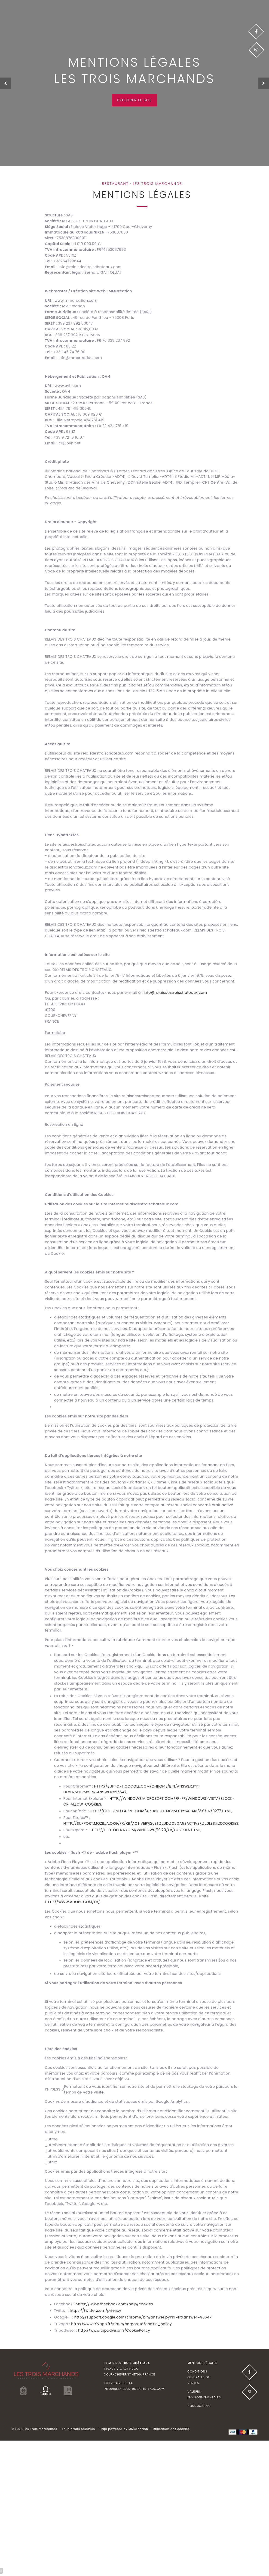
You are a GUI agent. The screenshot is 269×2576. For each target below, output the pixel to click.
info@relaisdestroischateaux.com (179, 1017)
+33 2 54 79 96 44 (120, 2450)
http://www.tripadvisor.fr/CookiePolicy (116, 2396)
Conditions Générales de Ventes (221, 2438)
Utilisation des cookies (177, 2530)
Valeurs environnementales (217, 2447)
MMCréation (142, 2530)
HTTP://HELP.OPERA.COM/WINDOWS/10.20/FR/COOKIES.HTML (148, 1880)
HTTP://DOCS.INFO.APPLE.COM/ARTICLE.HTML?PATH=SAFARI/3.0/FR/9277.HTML (164, 1860)
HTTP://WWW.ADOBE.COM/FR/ (73, 1954)
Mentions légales (208, 2429)
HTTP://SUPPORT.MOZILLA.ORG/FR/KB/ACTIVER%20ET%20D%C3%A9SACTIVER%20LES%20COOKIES (154, 1873)
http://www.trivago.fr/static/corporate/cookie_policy (124, 2389)
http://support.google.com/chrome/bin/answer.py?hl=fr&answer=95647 (146, 2382)
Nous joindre (205, 2456)
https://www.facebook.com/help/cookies (116, 2368)
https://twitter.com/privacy (97, 2375)
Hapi (106, 2530)
